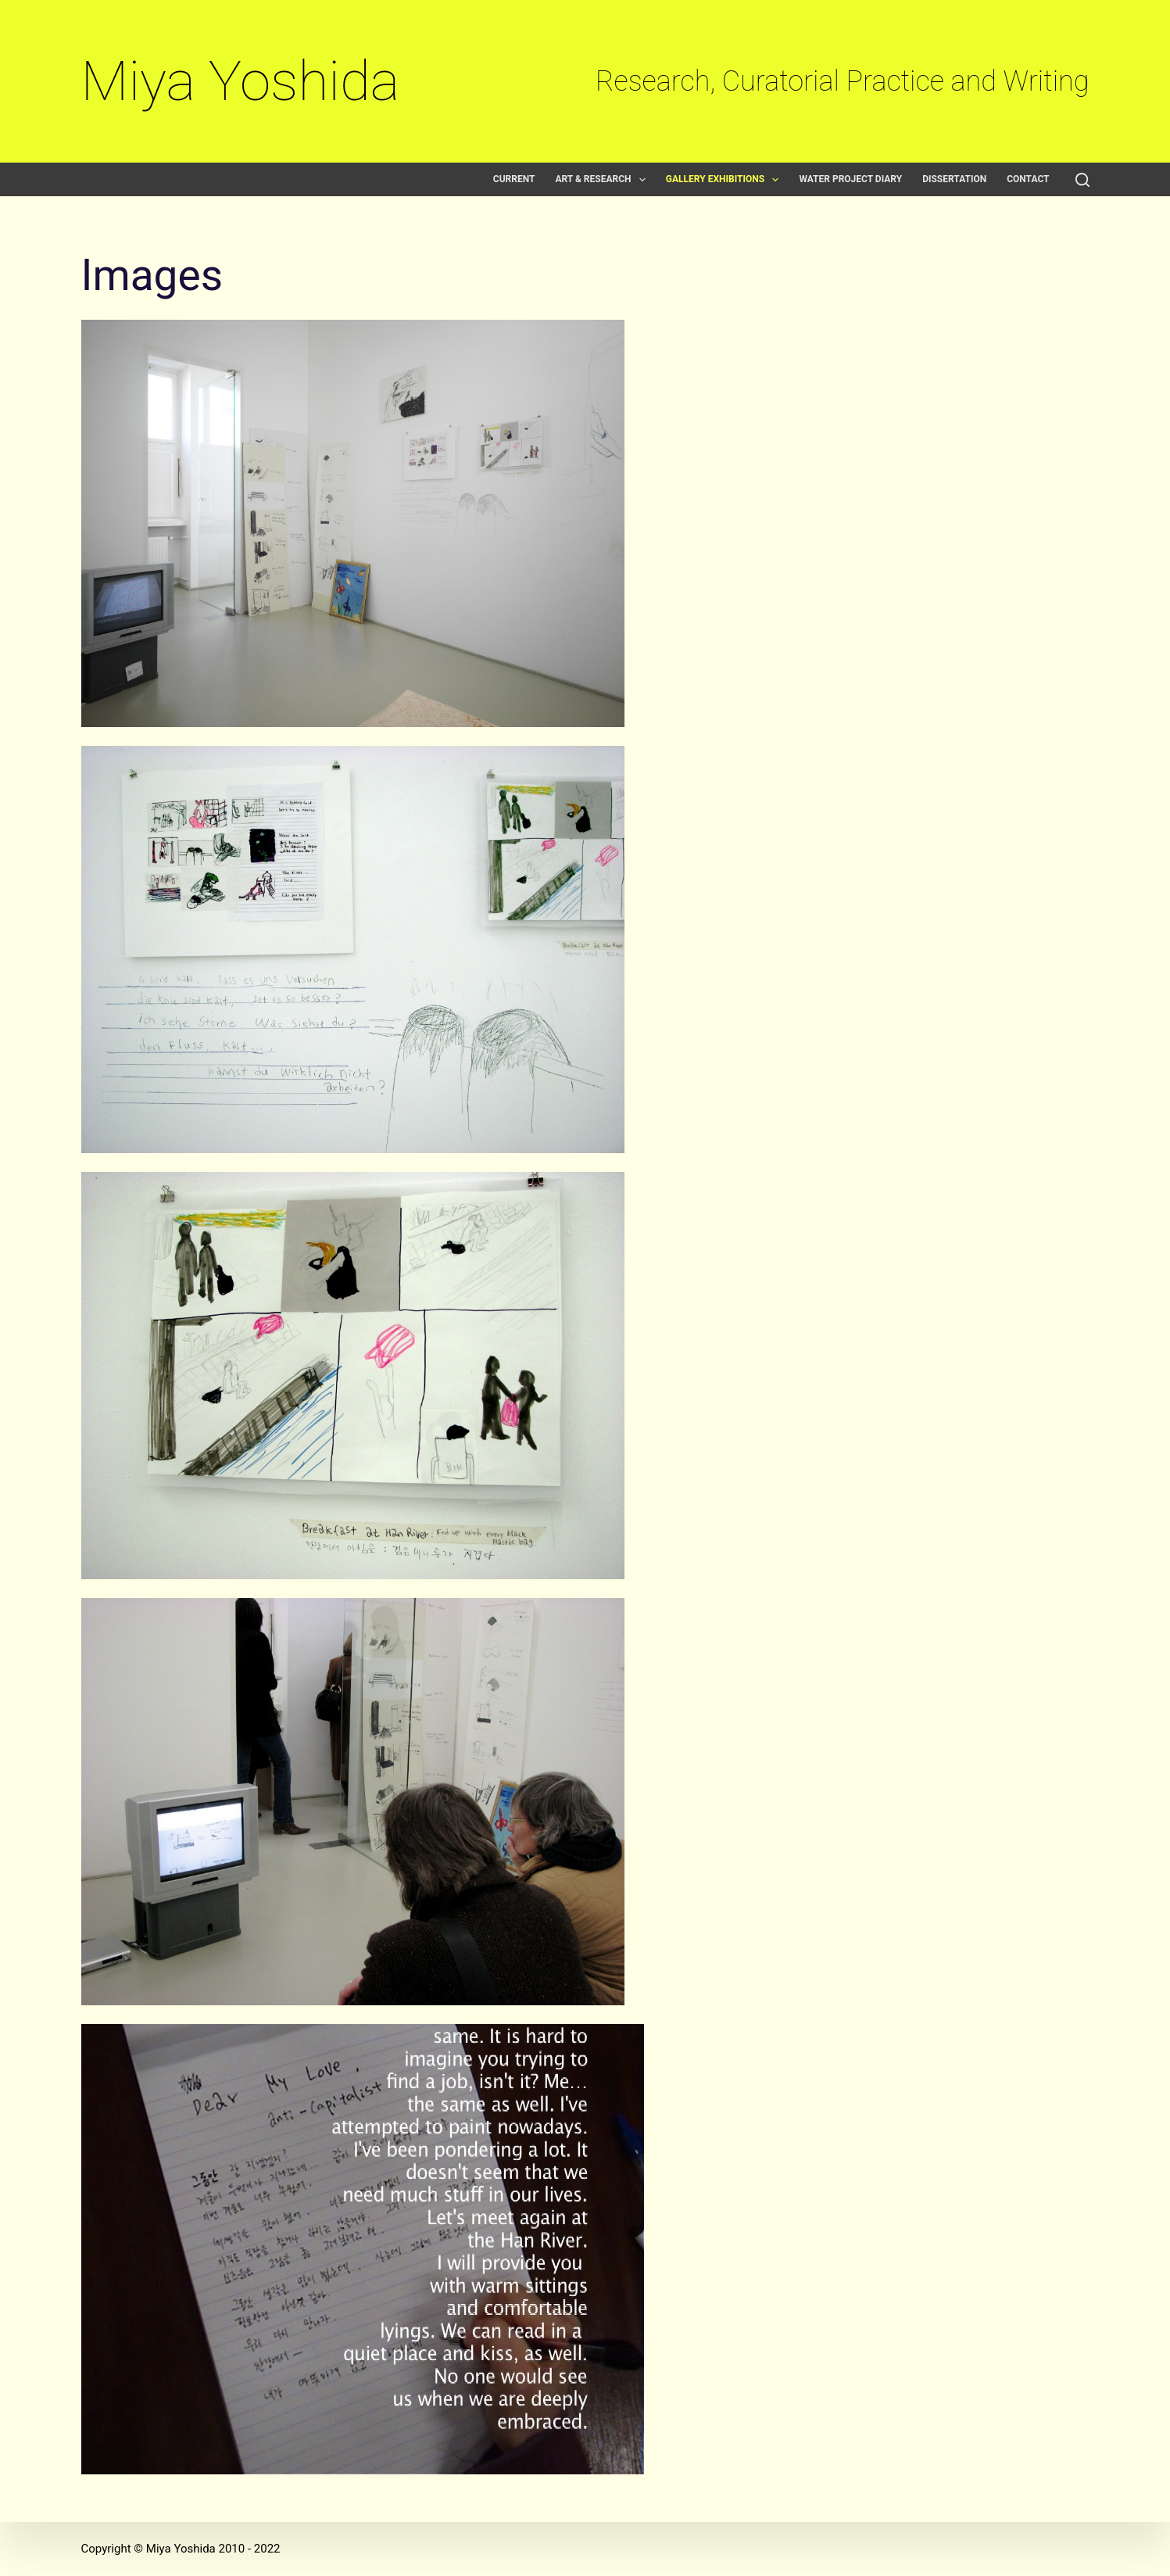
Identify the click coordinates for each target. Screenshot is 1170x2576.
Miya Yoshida (240, 80)
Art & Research (603, 179)
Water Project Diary (850, 179)
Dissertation (954, 179)
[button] (642, 179)
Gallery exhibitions (725, 179)
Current (514, 179)
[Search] (1082, 180)
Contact (1028, 179)
